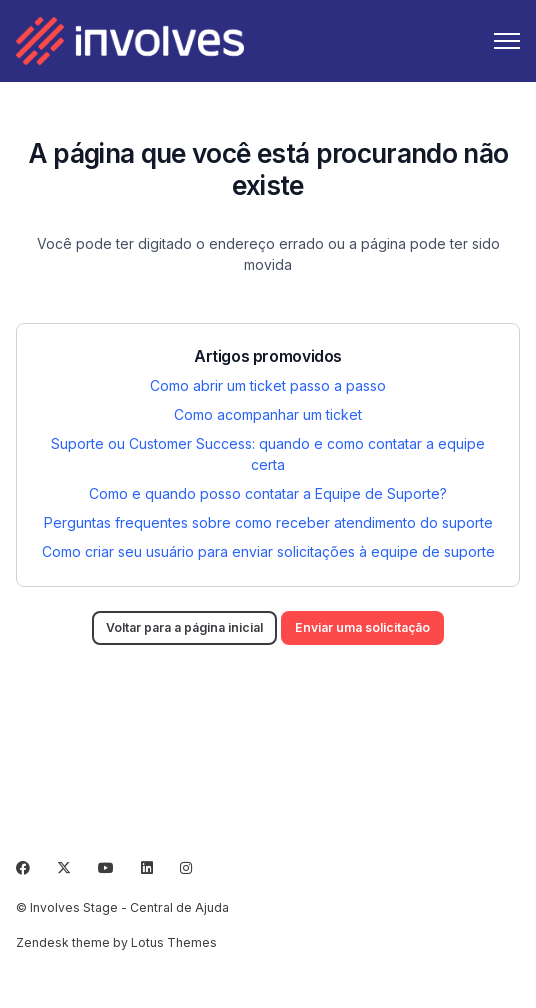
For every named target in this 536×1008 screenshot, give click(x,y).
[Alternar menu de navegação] (507, 41)
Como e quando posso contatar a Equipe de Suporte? (268, 493)
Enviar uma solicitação (362, 627)
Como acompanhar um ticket (268, 414)
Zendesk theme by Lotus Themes (116, 942)
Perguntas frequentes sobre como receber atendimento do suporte (268, 522)
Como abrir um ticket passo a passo (268, 385)
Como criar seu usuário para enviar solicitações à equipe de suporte (268, 551)
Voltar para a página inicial (184, 627)
